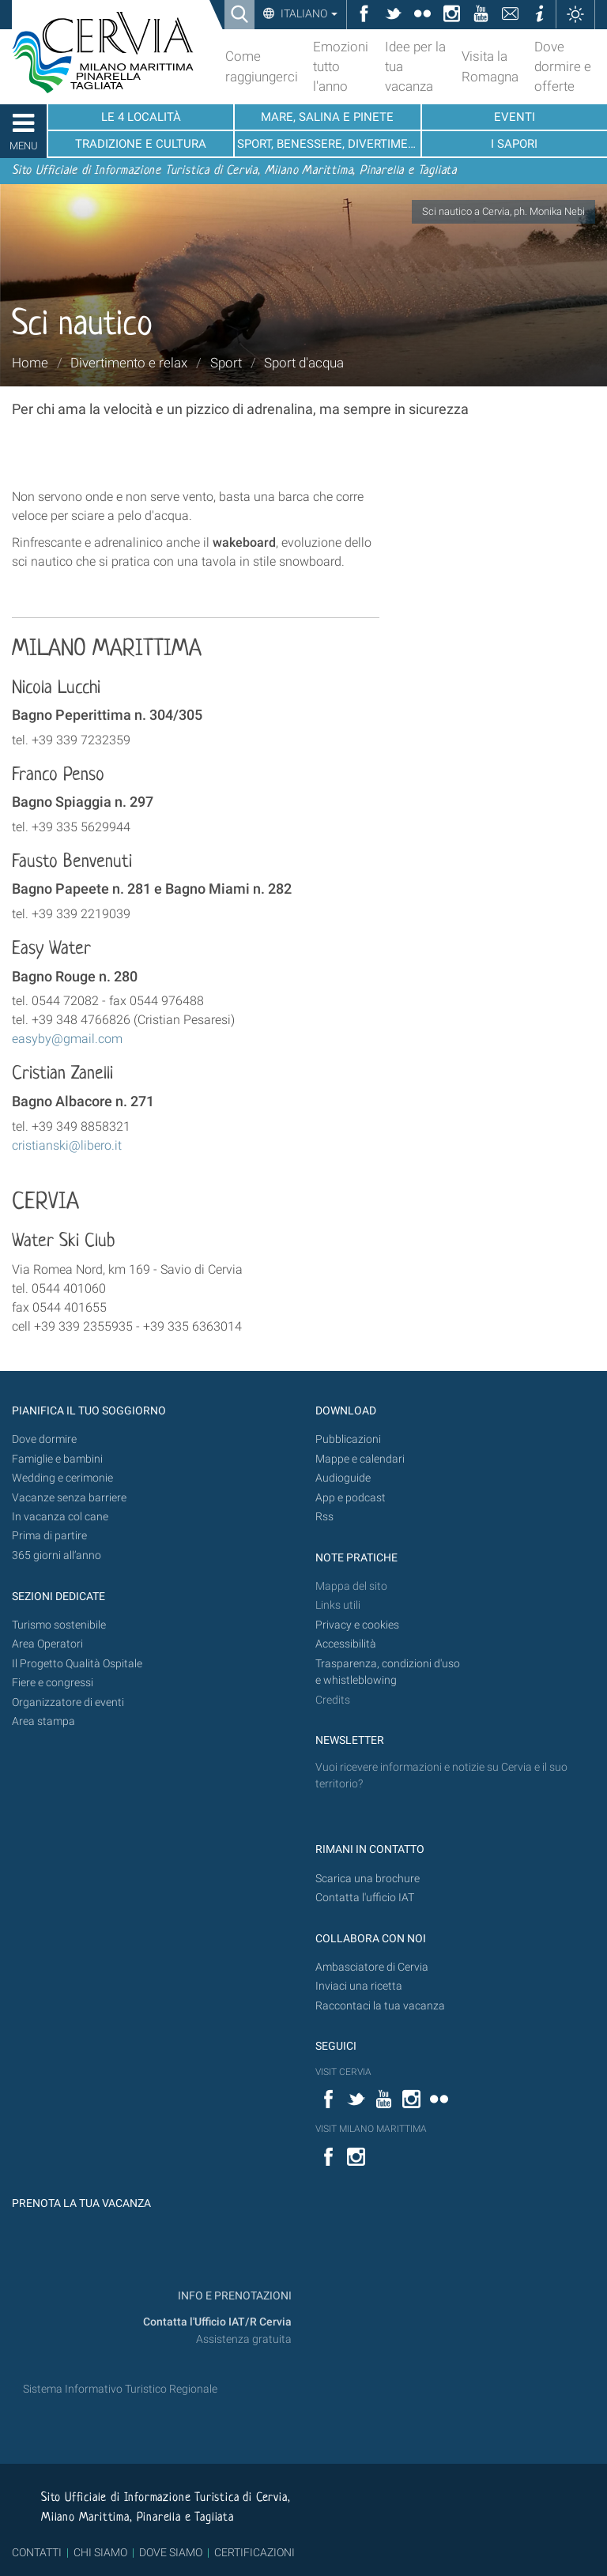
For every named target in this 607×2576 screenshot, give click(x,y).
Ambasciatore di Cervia (371, 1967)
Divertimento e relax (128, 363)
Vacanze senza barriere (69, 1498)
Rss (324, 1516)
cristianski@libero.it (67, 1145)
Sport (226, 363)
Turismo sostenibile (59, 1625)
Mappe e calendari (360, 1459)
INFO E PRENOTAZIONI (233, 2296)
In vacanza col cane (60, 1516)
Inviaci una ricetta (358, 1986)
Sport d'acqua (304, 363)
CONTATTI (37, 2552)
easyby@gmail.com (67, 1038)
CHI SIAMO (100, 2552)
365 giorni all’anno (56, 1555)
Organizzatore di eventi (68, 1702)
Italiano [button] (307, 13)
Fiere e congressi (52, 1682)
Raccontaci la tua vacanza (380, 2006)
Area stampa (43, 1721)
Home (30, 363)
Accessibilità (345, 1644)
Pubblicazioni (348, 1439)
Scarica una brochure (367, 1878)
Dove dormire (44, 1439)
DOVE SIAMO (169, 2552)
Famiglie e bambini (57, 1459)
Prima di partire (49, 1535)
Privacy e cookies (357, 1625)
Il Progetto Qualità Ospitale (77, 1663)
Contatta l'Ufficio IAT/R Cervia (217, 2322)
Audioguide (343, 1478)
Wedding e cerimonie (62, 1478)
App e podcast (350, 1498)
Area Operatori (47, 1644)
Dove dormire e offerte (562, 66)
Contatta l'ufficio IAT (364, 1897)
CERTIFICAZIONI (254, 2552)
